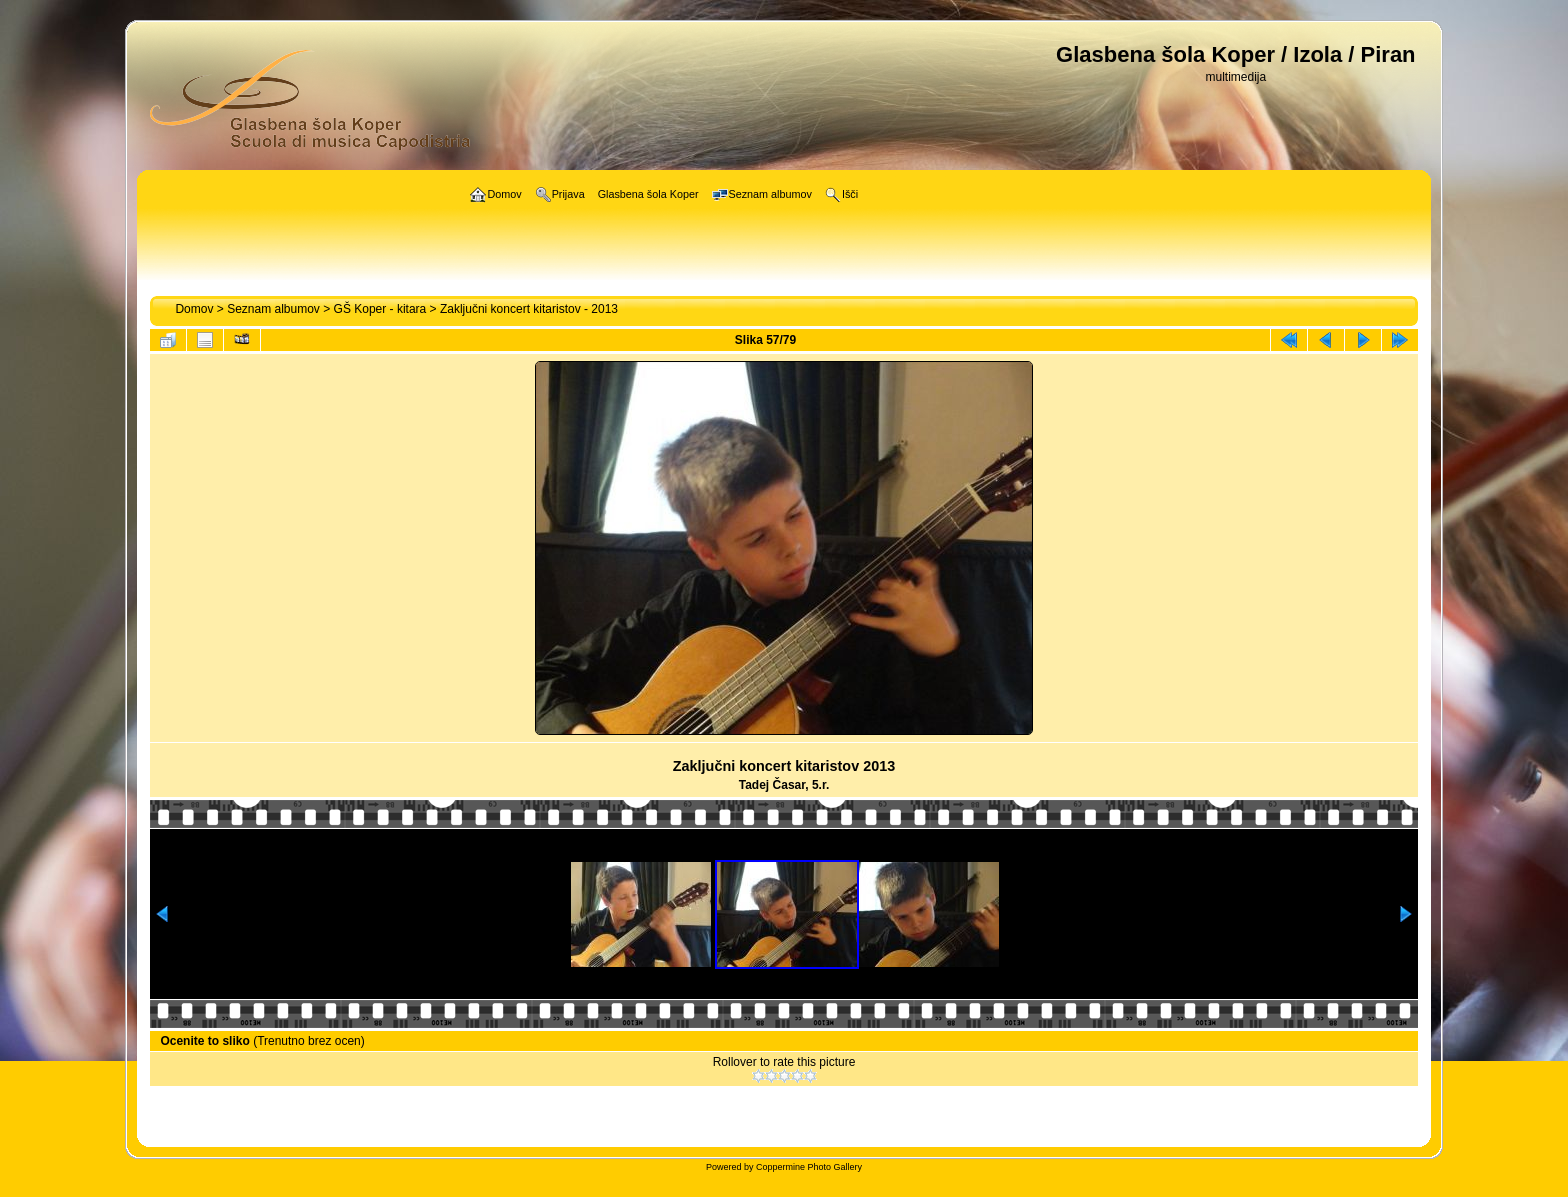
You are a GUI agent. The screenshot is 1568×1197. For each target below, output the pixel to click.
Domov (194, 309)
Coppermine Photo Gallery (809, 1167)
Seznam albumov (273, 309)
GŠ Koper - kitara (380, 309)
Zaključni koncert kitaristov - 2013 (529, 309)
